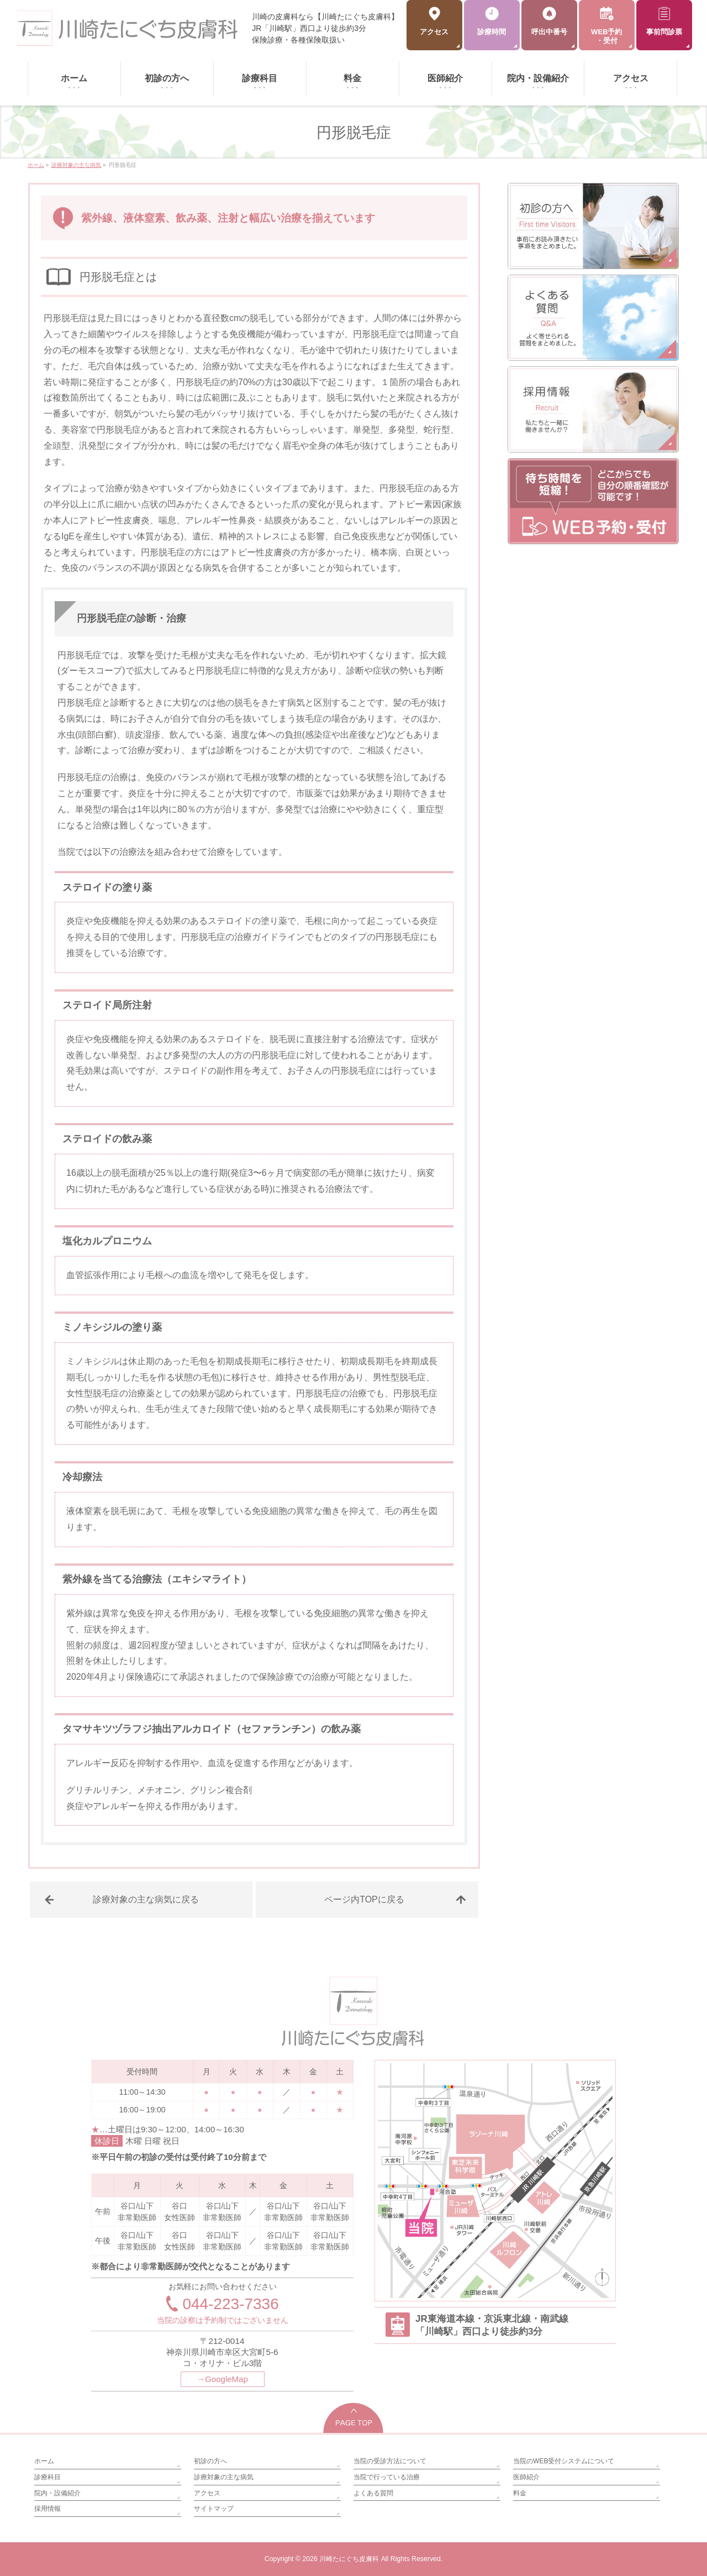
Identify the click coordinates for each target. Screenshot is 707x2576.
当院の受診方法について (390, 2461)
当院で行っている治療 (387, 2477)
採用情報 (47, 2508)
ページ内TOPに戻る (364, 1899)
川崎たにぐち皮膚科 (349, 2559)
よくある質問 (373, 2493)
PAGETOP (353, 2417)
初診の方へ (210, 2461)
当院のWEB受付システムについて (563, 2461)
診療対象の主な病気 (224, 2477)
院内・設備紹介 (57, 2493)
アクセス (207, 2493)
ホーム (44, 2461)
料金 (519, 2493)
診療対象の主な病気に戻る (146, 1899)
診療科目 (47, 2477)
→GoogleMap (222, 2379)
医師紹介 (526, 2477)
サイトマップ (214, 2508)
